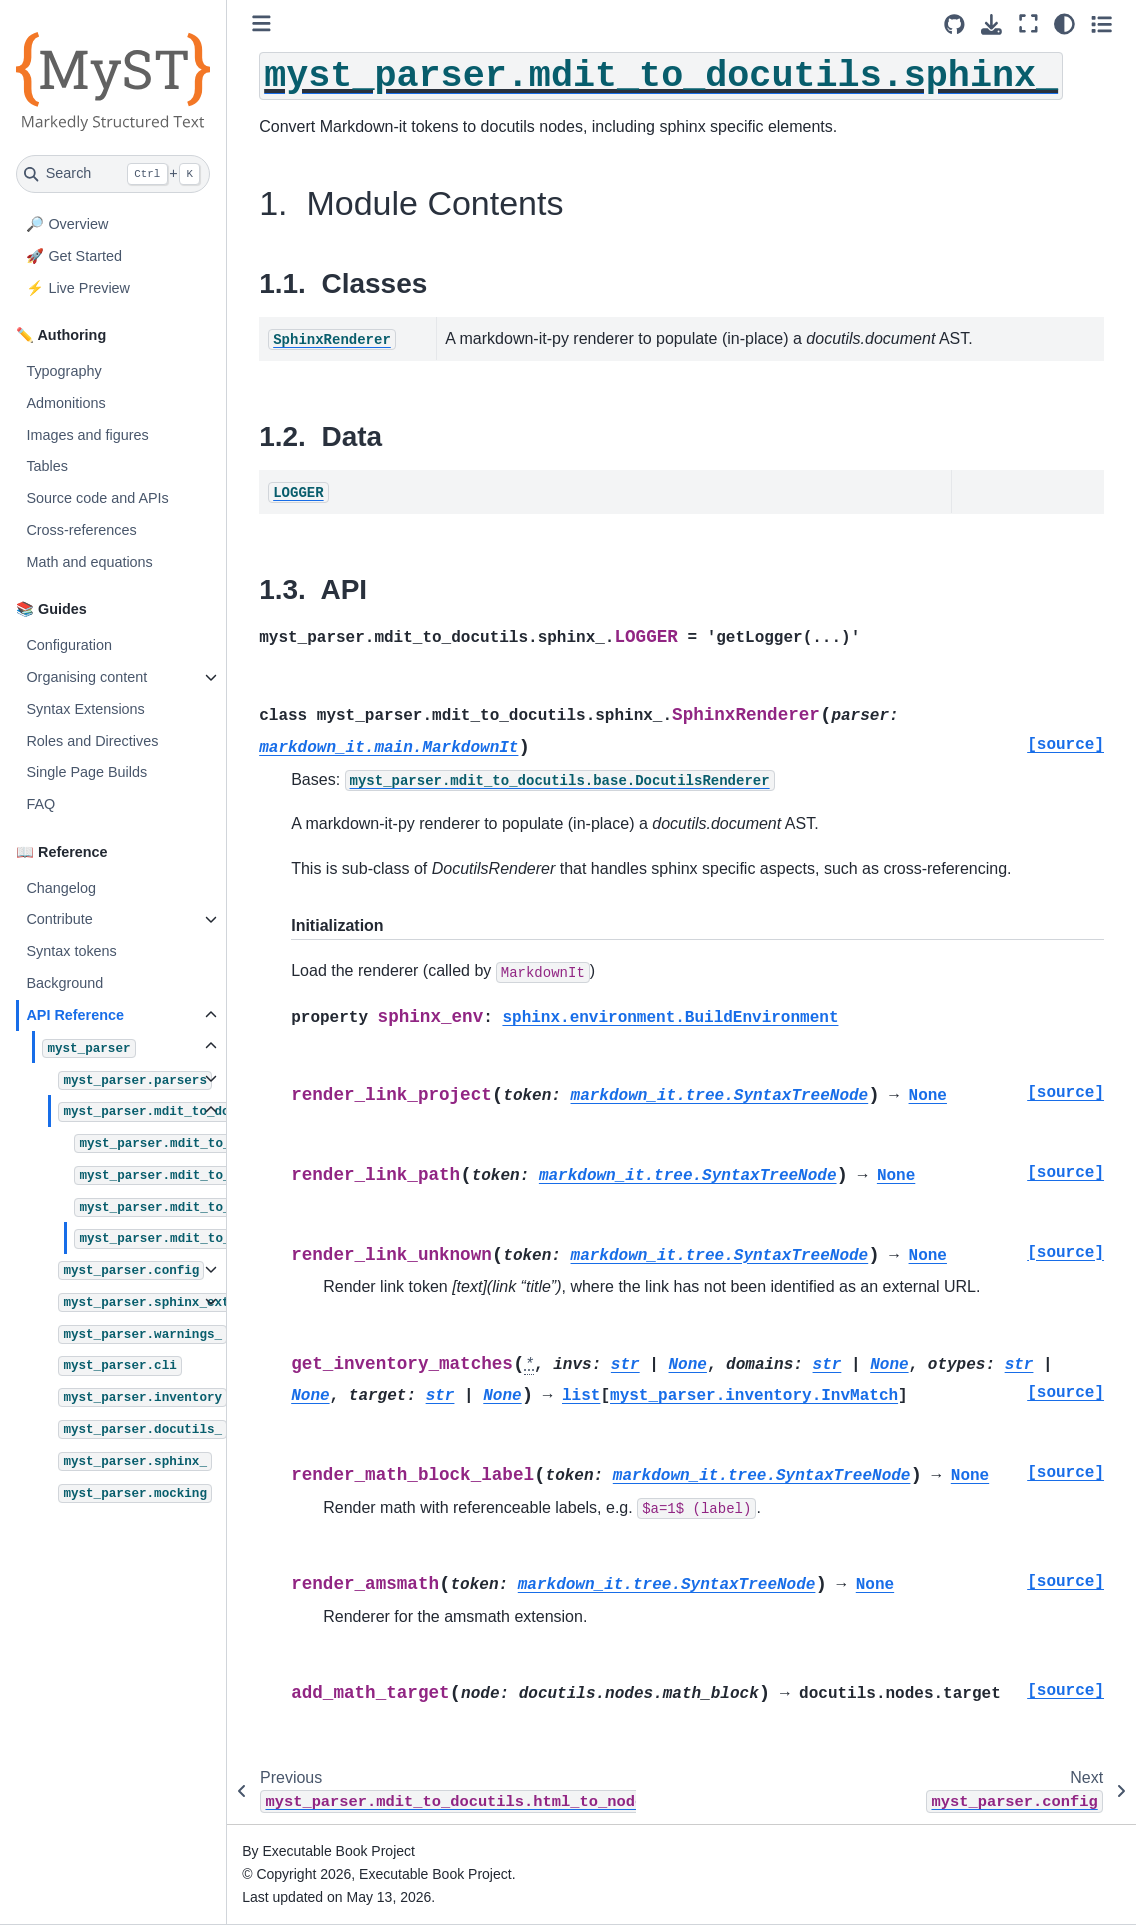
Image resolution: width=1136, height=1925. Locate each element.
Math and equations (89, 562)
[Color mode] (1064, 24)
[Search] (113, 174)
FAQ (40, 804)
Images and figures (87, 435)
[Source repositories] (954, 24)
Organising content (86, 677)
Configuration (69, 645)
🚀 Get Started (74, 256)
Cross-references (81, 530)
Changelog (61, 888)
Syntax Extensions (85, 709)
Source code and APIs (97, 498)
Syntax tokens (71, 951)
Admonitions (65, 403)
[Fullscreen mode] (1028, 24)
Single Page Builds (86, 772)
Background (64, 983)
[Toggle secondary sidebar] (1101, 24)
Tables (47, 466)
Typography (63, 371)
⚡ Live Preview (78, 288)
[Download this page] (991, 24)
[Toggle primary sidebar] (261, 23)
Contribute (59, 919)
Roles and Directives (92, 741)
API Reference (75, 1015)
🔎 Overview (67, 224)
